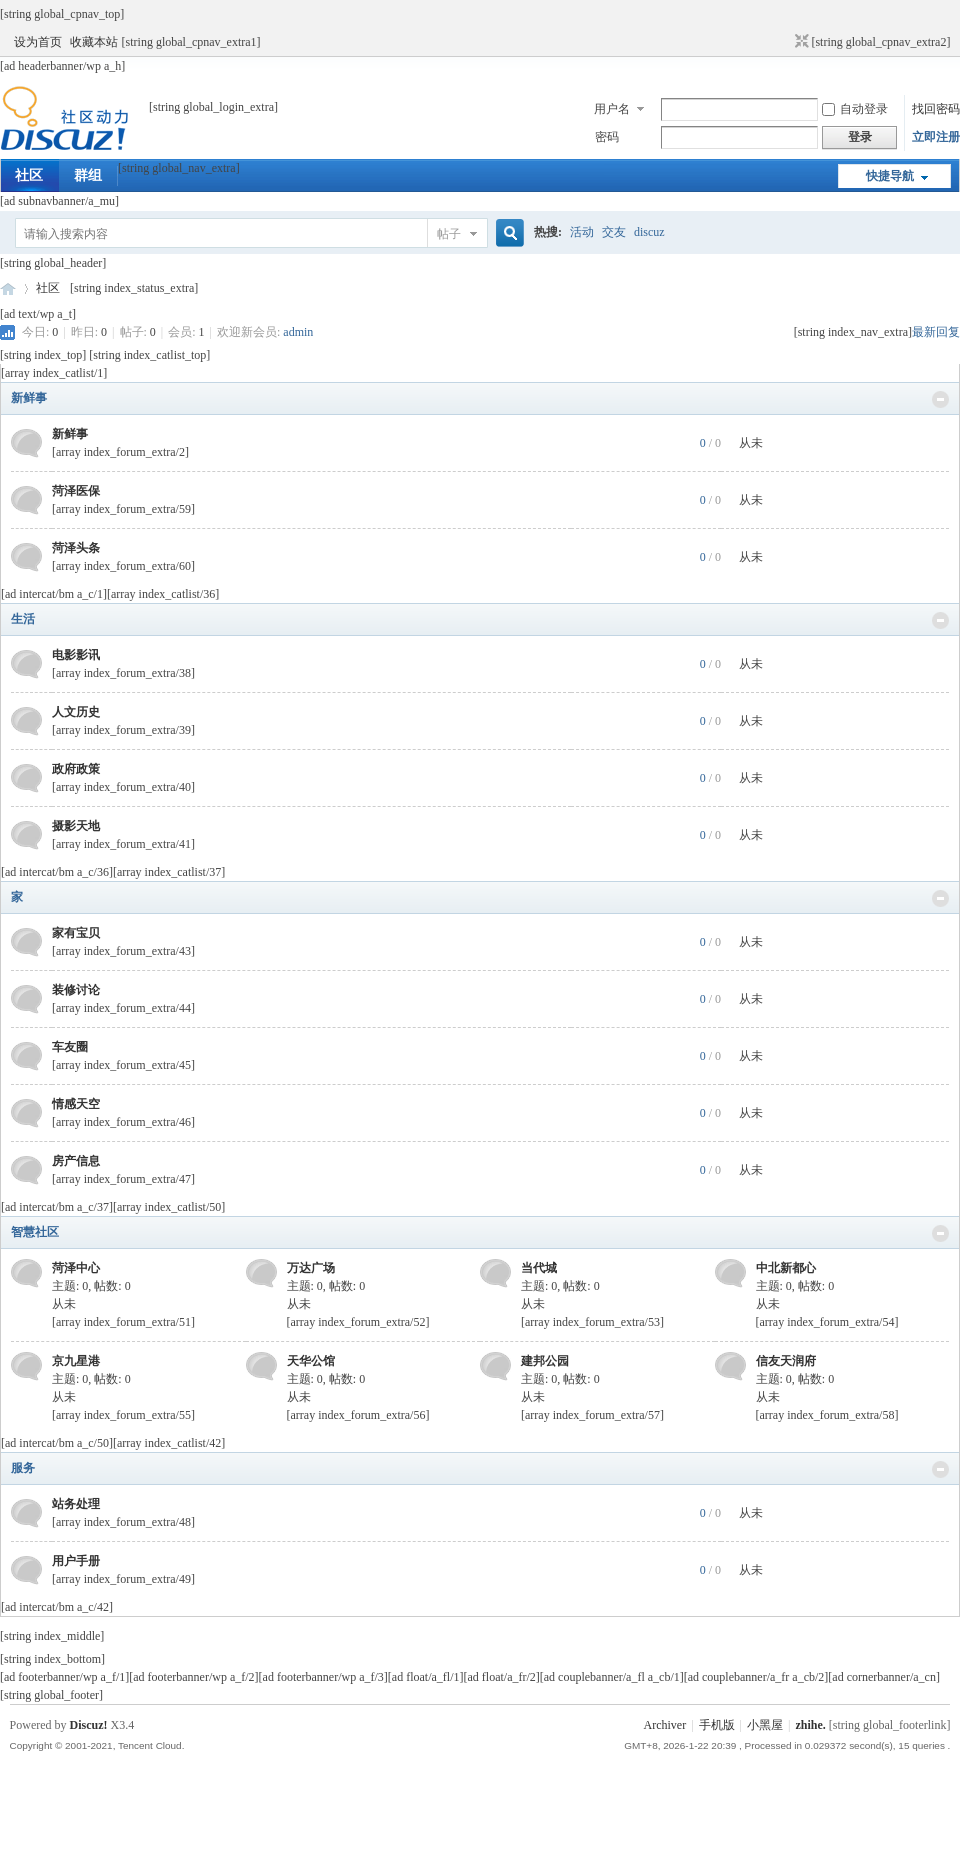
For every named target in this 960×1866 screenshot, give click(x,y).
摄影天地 (76, 826)
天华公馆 (311, 1361)
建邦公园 (545, 1361)
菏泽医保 (76, 491)
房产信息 (76, 1161)
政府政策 (76, 769)
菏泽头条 (76, 548)
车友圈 (70, 1047)
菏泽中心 (76, 1268)
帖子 (449, 234)
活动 (582, 232)
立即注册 (936, 137)
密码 (607, 137)
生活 (23, 619)
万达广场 (311, 1268)
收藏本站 (94, 42)
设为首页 (38, 42)
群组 (88, 175)
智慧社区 (35, 1232)
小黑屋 (765, 1725)
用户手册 (76, 1561)
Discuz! (89, 1725)
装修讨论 (76, 990)
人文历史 (76, 712)
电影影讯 (76, 655)
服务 (23, 1468)
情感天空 (76, 1104)
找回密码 (936, 109)
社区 (29, 175)
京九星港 (76, 1361)
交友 (614, 232)
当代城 (539, 1268)
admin (298, 332)
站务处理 (76, 1504)
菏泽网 (8, 288)
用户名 (612, 109)
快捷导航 (890, 176)
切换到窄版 (799, 42)
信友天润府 (786, 1361)
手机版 (717, 1725)
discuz (649, 232)
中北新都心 (786, 1268)
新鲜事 (29, 398)
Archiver (665, 1725)
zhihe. (810, 1725)
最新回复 (936, 332)
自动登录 (855, 109)
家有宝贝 (76, 933)
